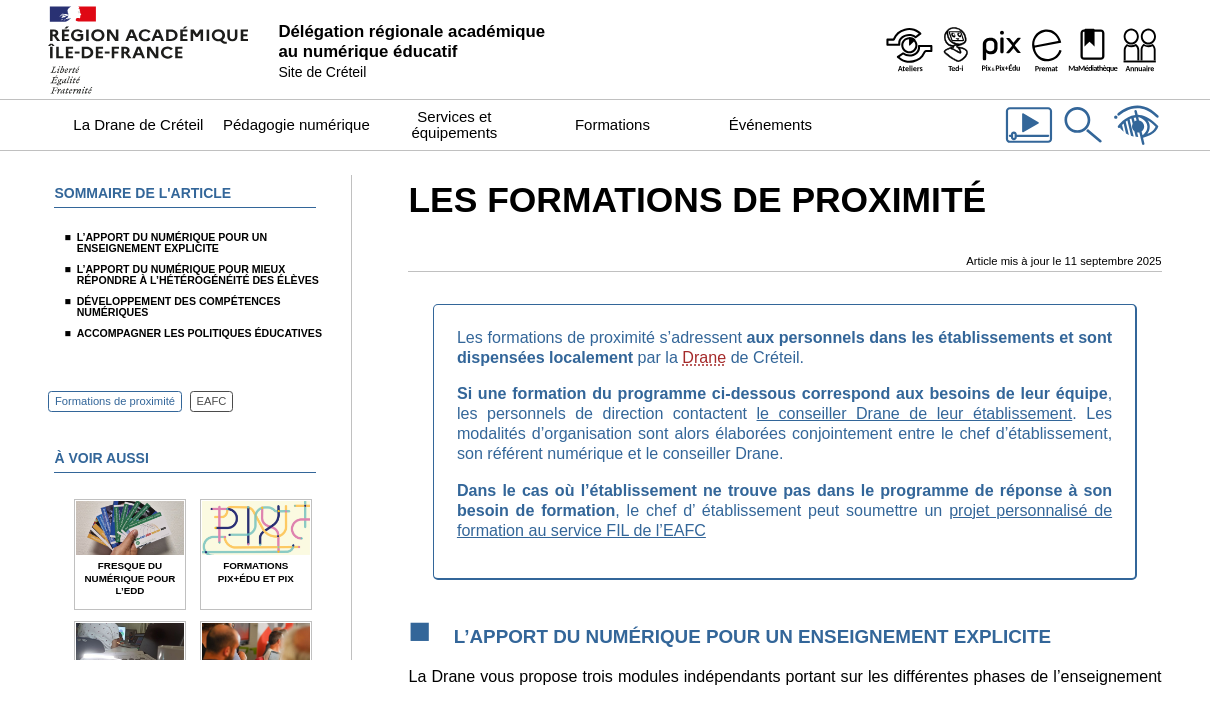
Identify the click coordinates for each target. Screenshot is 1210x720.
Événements (770, 124)
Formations (612, 124)
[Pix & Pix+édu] (1001, 50)
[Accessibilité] (1137, 145)
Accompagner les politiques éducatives (199, 333)
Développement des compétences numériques (179, 306)
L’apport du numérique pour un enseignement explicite (172, 242)
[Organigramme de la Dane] (1139, 50)
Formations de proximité (115, 402)
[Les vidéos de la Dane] (1029, 145)
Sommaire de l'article (142, 193)
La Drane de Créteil (138, 124)
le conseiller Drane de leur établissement (915, 413)
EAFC (212, 402)
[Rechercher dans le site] (1083, 145)
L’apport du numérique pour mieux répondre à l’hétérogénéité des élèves (198, 274)
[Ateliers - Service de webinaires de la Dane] (909, 50)
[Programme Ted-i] (955, 50)
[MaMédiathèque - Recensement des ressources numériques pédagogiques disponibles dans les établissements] (1093, 50)
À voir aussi (101, 458)
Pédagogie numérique (296, 124)
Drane (704, 357)
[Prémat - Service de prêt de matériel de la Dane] (1047, 50)
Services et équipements (454, 124)
